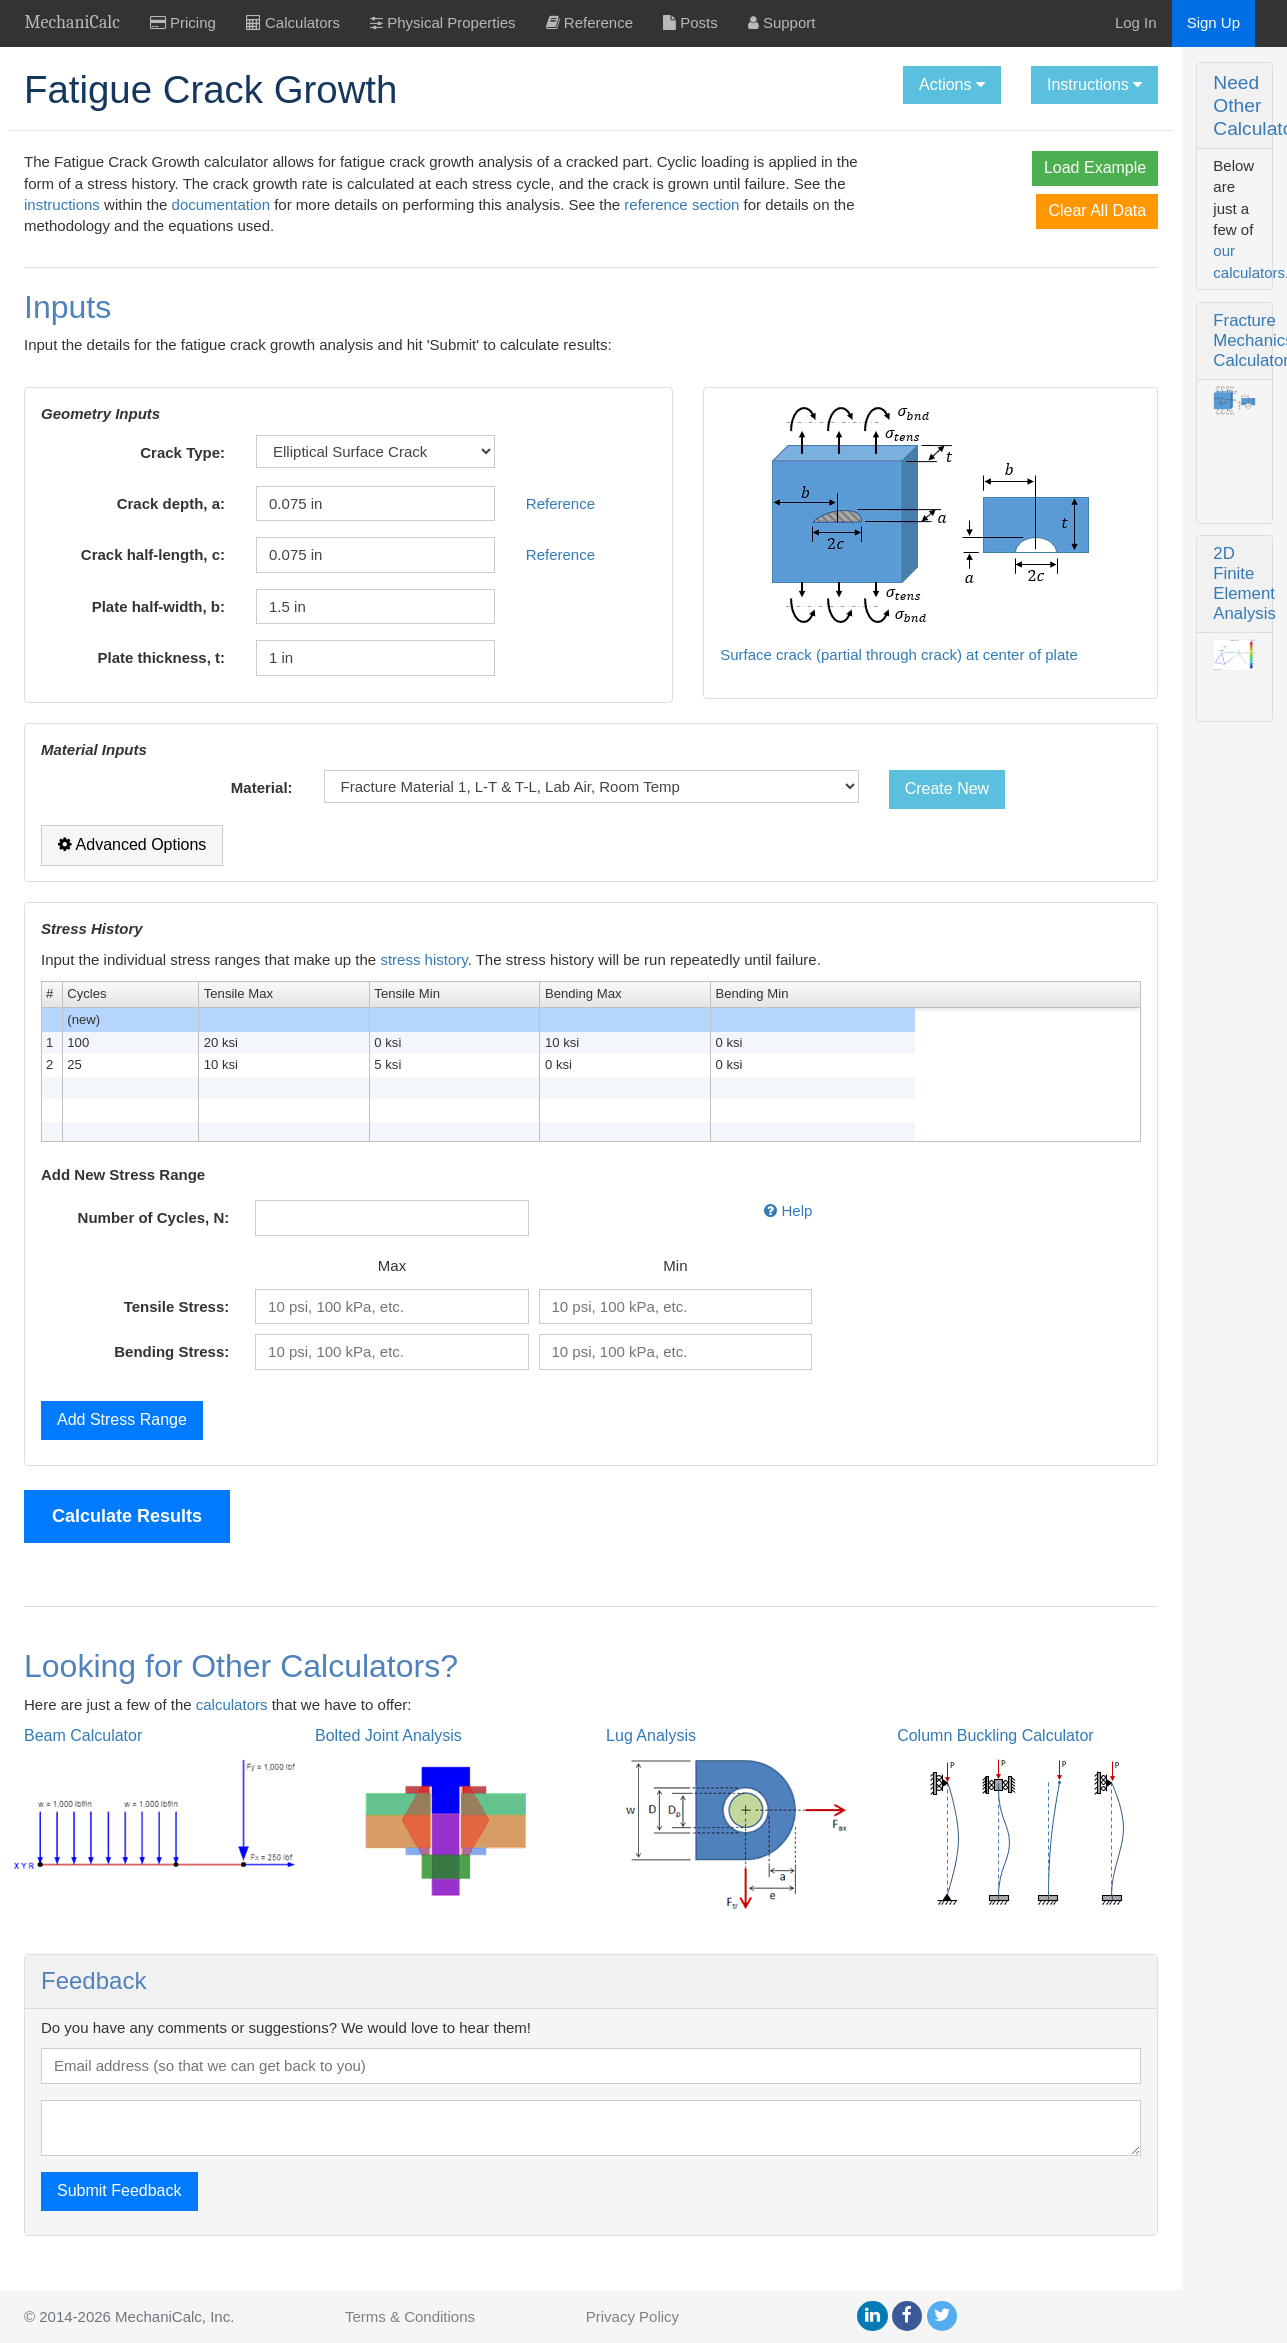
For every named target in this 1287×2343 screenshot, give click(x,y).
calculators (232, 1725)
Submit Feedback (119, 2212)
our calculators (1192, 119)
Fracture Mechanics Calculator (1102, 166)
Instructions (869, 84)
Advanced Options (132, 866)
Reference (461, 524)
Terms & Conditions (410, 2316)
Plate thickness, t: (118, 679)
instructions (396, 204)
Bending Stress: (127, 1373)
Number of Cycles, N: (109, 1239)
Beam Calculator (83, 1757)
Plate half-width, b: (114, 627)
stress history (423, 981)
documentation (554, 204)
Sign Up (1213, 22)
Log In (1136, 22)
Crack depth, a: (127, 524)
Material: (206, 809)
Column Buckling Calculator (826, 1757)
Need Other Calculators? (1093, 82)
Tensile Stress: (132, 1327)
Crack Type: (138, 473)
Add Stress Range (122, 1440)
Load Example (870, 167)
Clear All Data (872, 210)
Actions (727, 84)
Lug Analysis (539, 1757)
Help (631, 1232)
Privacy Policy (632, 2316)
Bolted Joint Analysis (332, 1757)
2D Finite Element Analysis (1088, 404)
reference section (371, 225)
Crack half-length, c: (114, 576)
